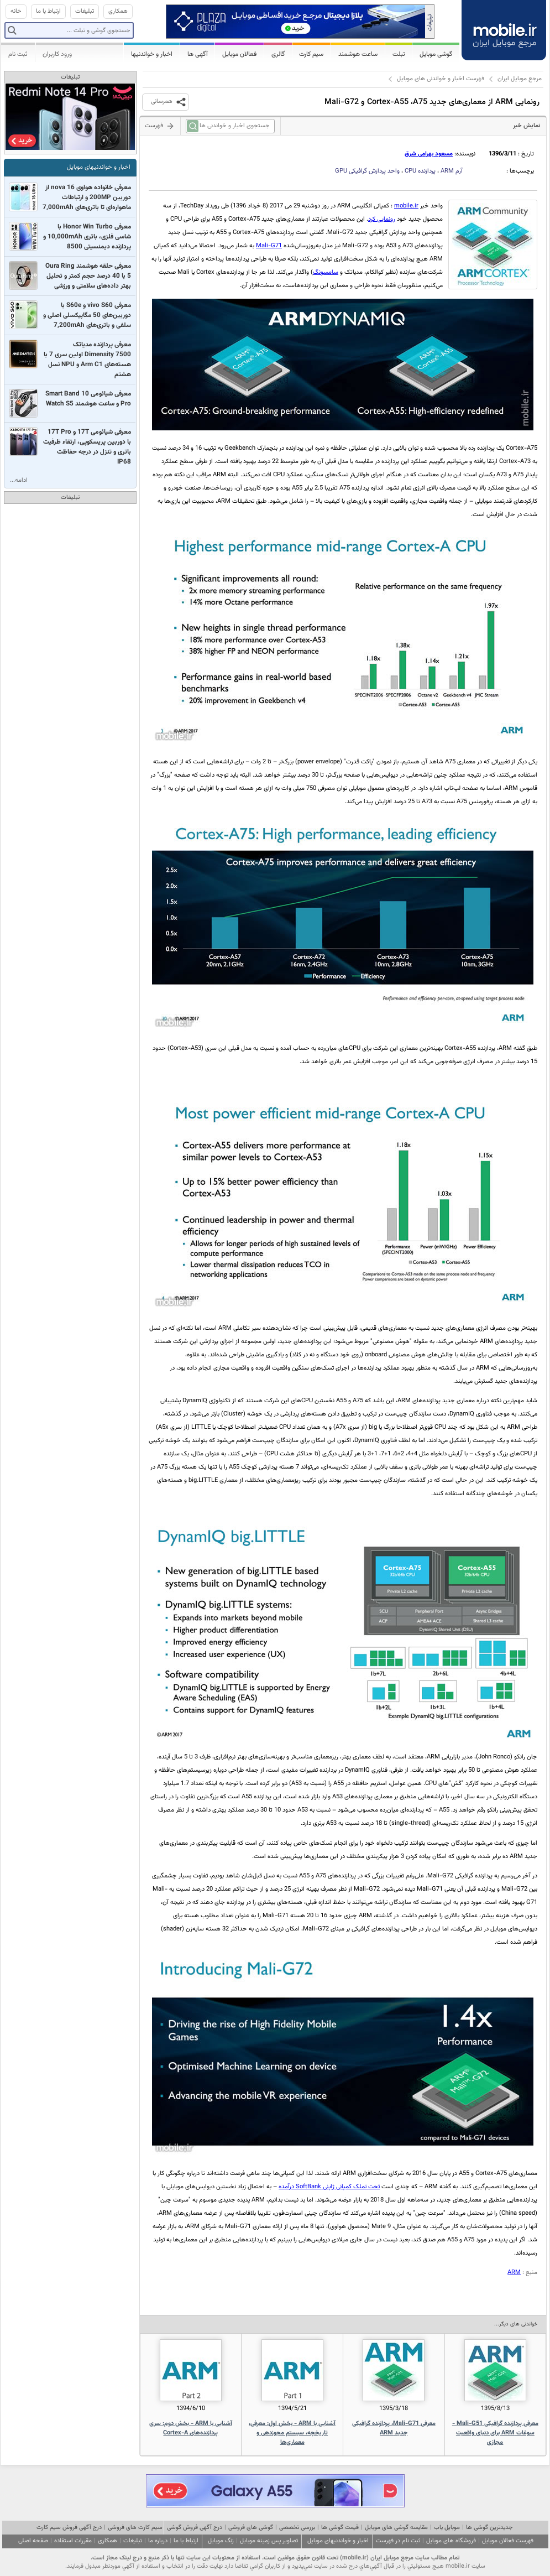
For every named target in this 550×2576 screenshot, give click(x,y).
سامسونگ (325, 272)
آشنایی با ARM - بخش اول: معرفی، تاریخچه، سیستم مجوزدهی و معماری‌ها (292, 2433)
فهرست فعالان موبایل (507, 2541)
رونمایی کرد (381, 219)
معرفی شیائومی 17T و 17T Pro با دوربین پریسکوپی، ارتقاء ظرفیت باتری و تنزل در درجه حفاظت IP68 (87, 447)
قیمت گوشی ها (340, 2527)
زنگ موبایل (221, 2541)
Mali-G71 (269, 246)
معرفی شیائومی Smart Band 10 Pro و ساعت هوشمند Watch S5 (88, 399)
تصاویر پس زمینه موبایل (269, 2541)
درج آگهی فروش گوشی (194, 2527)
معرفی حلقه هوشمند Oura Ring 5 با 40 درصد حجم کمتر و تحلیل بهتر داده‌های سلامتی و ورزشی (88, 276)
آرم (452, 171)
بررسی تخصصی (297, 2527)
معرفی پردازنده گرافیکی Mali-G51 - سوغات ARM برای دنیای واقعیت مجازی (495, 2433)
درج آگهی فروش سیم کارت (69, 2527)
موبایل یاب (447, 2527)
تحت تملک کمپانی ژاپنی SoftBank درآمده (329, 2187)
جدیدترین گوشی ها (489, 2527)
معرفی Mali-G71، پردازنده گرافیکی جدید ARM (394, 2428)
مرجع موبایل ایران (519, 79)
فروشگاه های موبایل (451, 2541)
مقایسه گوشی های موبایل (396, 2527)
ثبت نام (18, 54)
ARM (514, 2272)
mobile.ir (406, 206)
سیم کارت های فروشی (135, 2527)
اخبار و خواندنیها (151, 54)
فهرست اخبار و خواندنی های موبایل (440, 79)
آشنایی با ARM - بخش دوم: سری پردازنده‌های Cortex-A (190, 2428)
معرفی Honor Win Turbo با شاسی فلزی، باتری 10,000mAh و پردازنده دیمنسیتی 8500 (87, 237)
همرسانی (161, 101)
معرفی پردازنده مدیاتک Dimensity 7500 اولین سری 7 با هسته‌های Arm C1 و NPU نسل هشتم (87, 359)
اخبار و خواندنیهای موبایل (98, 167)
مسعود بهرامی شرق (429, 154)
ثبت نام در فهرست (398, 2541)
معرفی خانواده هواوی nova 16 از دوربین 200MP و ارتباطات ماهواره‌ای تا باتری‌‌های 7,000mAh (87, 197)
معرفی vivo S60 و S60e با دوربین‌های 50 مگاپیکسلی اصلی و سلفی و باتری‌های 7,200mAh (87, 315)
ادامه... (19, 480)
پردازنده (420, 171)
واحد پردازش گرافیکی (367, 171)
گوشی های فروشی (250, 2527)
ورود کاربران (57, 54)
